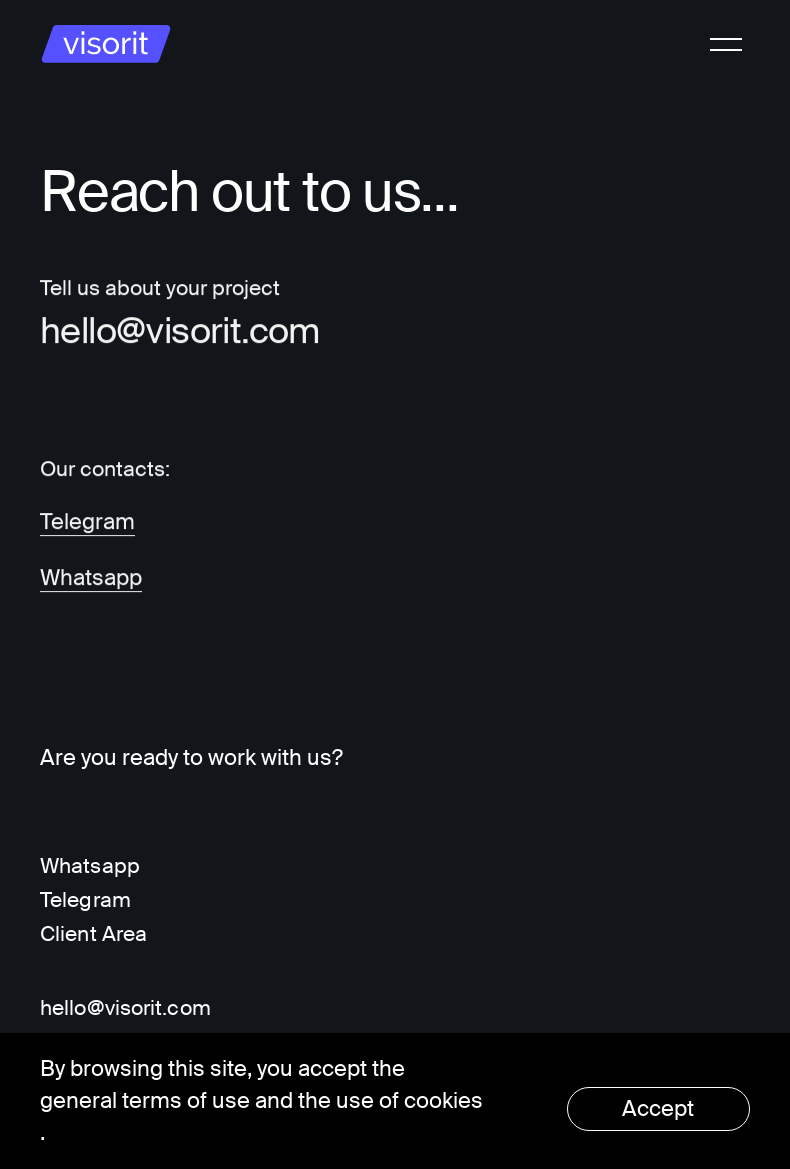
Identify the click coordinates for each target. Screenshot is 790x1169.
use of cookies (409, 1100)
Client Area (93, 934)
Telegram (87, 522)
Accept (658, 1108)
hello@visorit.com (180, 332)
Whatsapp (91, 578)
